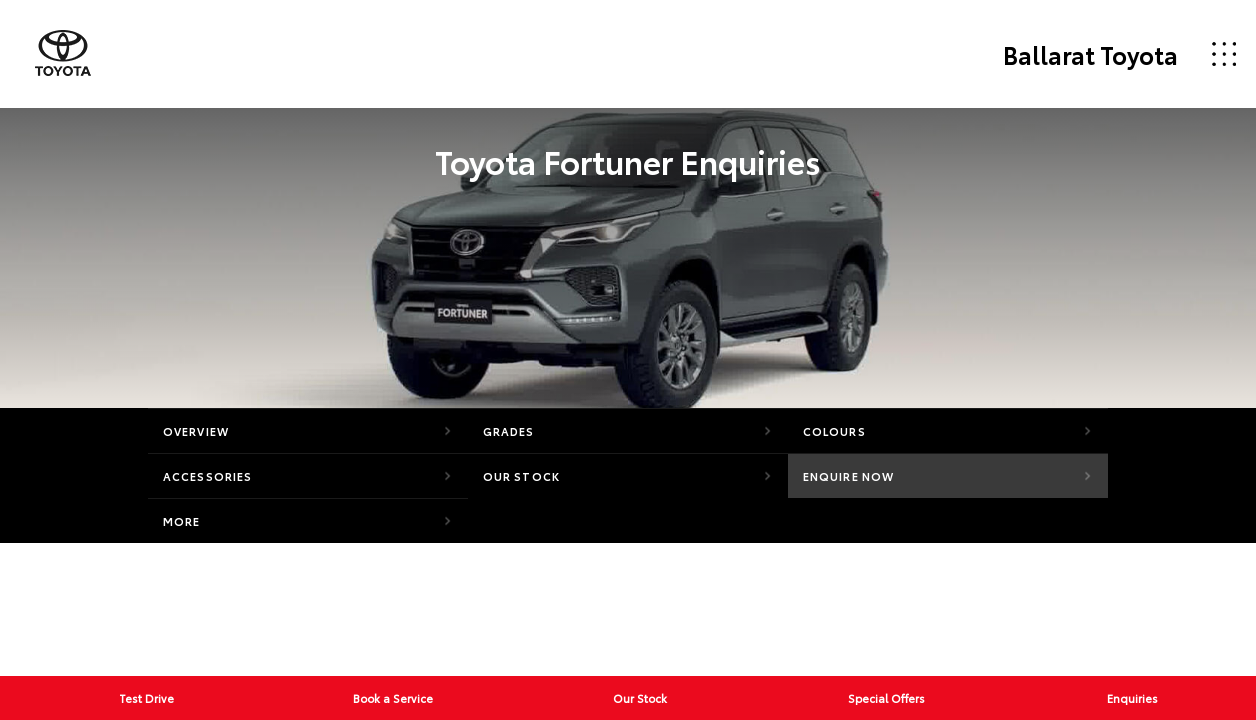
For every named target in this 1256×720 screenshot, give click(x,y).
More (181, 521)
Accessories (207, 476)
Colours (834, 431)
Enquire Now (848, 476)
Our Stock (521, 476)
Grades (509, 431)
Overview (196, 431)
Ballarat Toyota (1090, 54)
